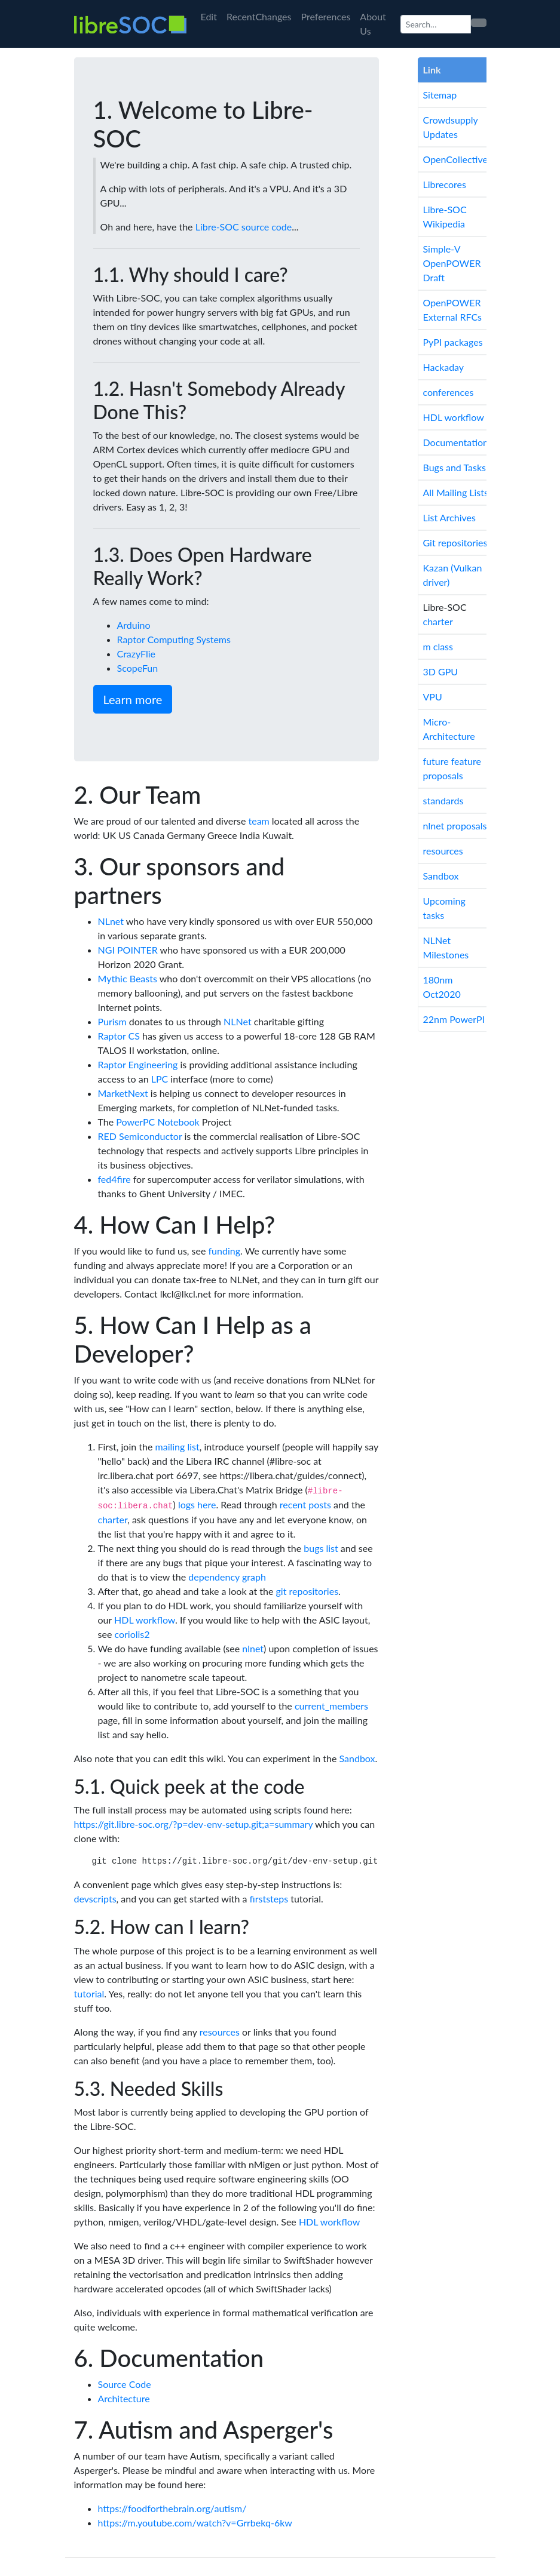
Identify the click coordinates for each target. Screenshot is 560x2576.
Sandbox (357, 1758)
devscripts (95, 1898)
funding (225, 1250)
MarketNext (123, 1093)
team (258, 820)
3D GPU (440, 671)
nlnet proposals (455, 825)
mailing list (177, 1446)
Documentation (456, 442)
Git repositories (455, 542)
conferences (448, 392)
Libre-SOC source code (243, 226)
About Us (373, 23)
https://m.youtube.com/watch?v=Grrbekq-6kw (195, 2522)
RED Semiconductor (140, 1136)
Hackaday (443, 367)
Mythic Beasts (127, 978)
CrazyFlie (136, 653)
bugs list (321, 1548)
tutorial (89, 1993)
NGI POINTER (128, 949)
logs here (197, 1504)
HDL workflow (144, 1619)
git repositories (307, 1591)
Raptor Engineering (138, 1064)
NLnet (111, 921)
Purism (112, 1021)
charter (113, 1519)
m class (438, 646)
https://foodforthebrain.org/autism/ (172, 2508)
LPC (160, 1078)
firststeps (269, 1898)
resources (220, 2031)
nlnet (253, 1648)
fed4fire (114, 1179)
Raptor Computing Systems (174, 639)
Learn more (133, 699)
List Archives (449, 517)
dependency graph (227, 1576)
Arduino (134, 625)
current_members (331, 1705)
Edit (209, 16)
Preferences (325, 16)
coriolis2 (131, 1634)
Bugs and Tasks (454, 467)
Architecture (124, 2398)
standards (443, 800)
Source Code (124, 2384)
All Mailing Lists (455, 492)
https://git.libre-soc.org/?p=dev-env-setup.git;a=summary (193, 1824)
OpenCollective (455, 159)
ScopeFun (137, 668)
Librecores (444, 184)
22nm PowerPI (454, 1019)
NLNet (238, 1021)
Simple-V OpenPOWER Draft (452, 263)
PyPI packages (453, 342)
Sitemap (440, 94)
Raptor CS (119, 1035)
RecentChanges (259, 16)
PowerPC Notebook (157, 1121)
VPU (432, 696)
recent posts (305, 1504)
